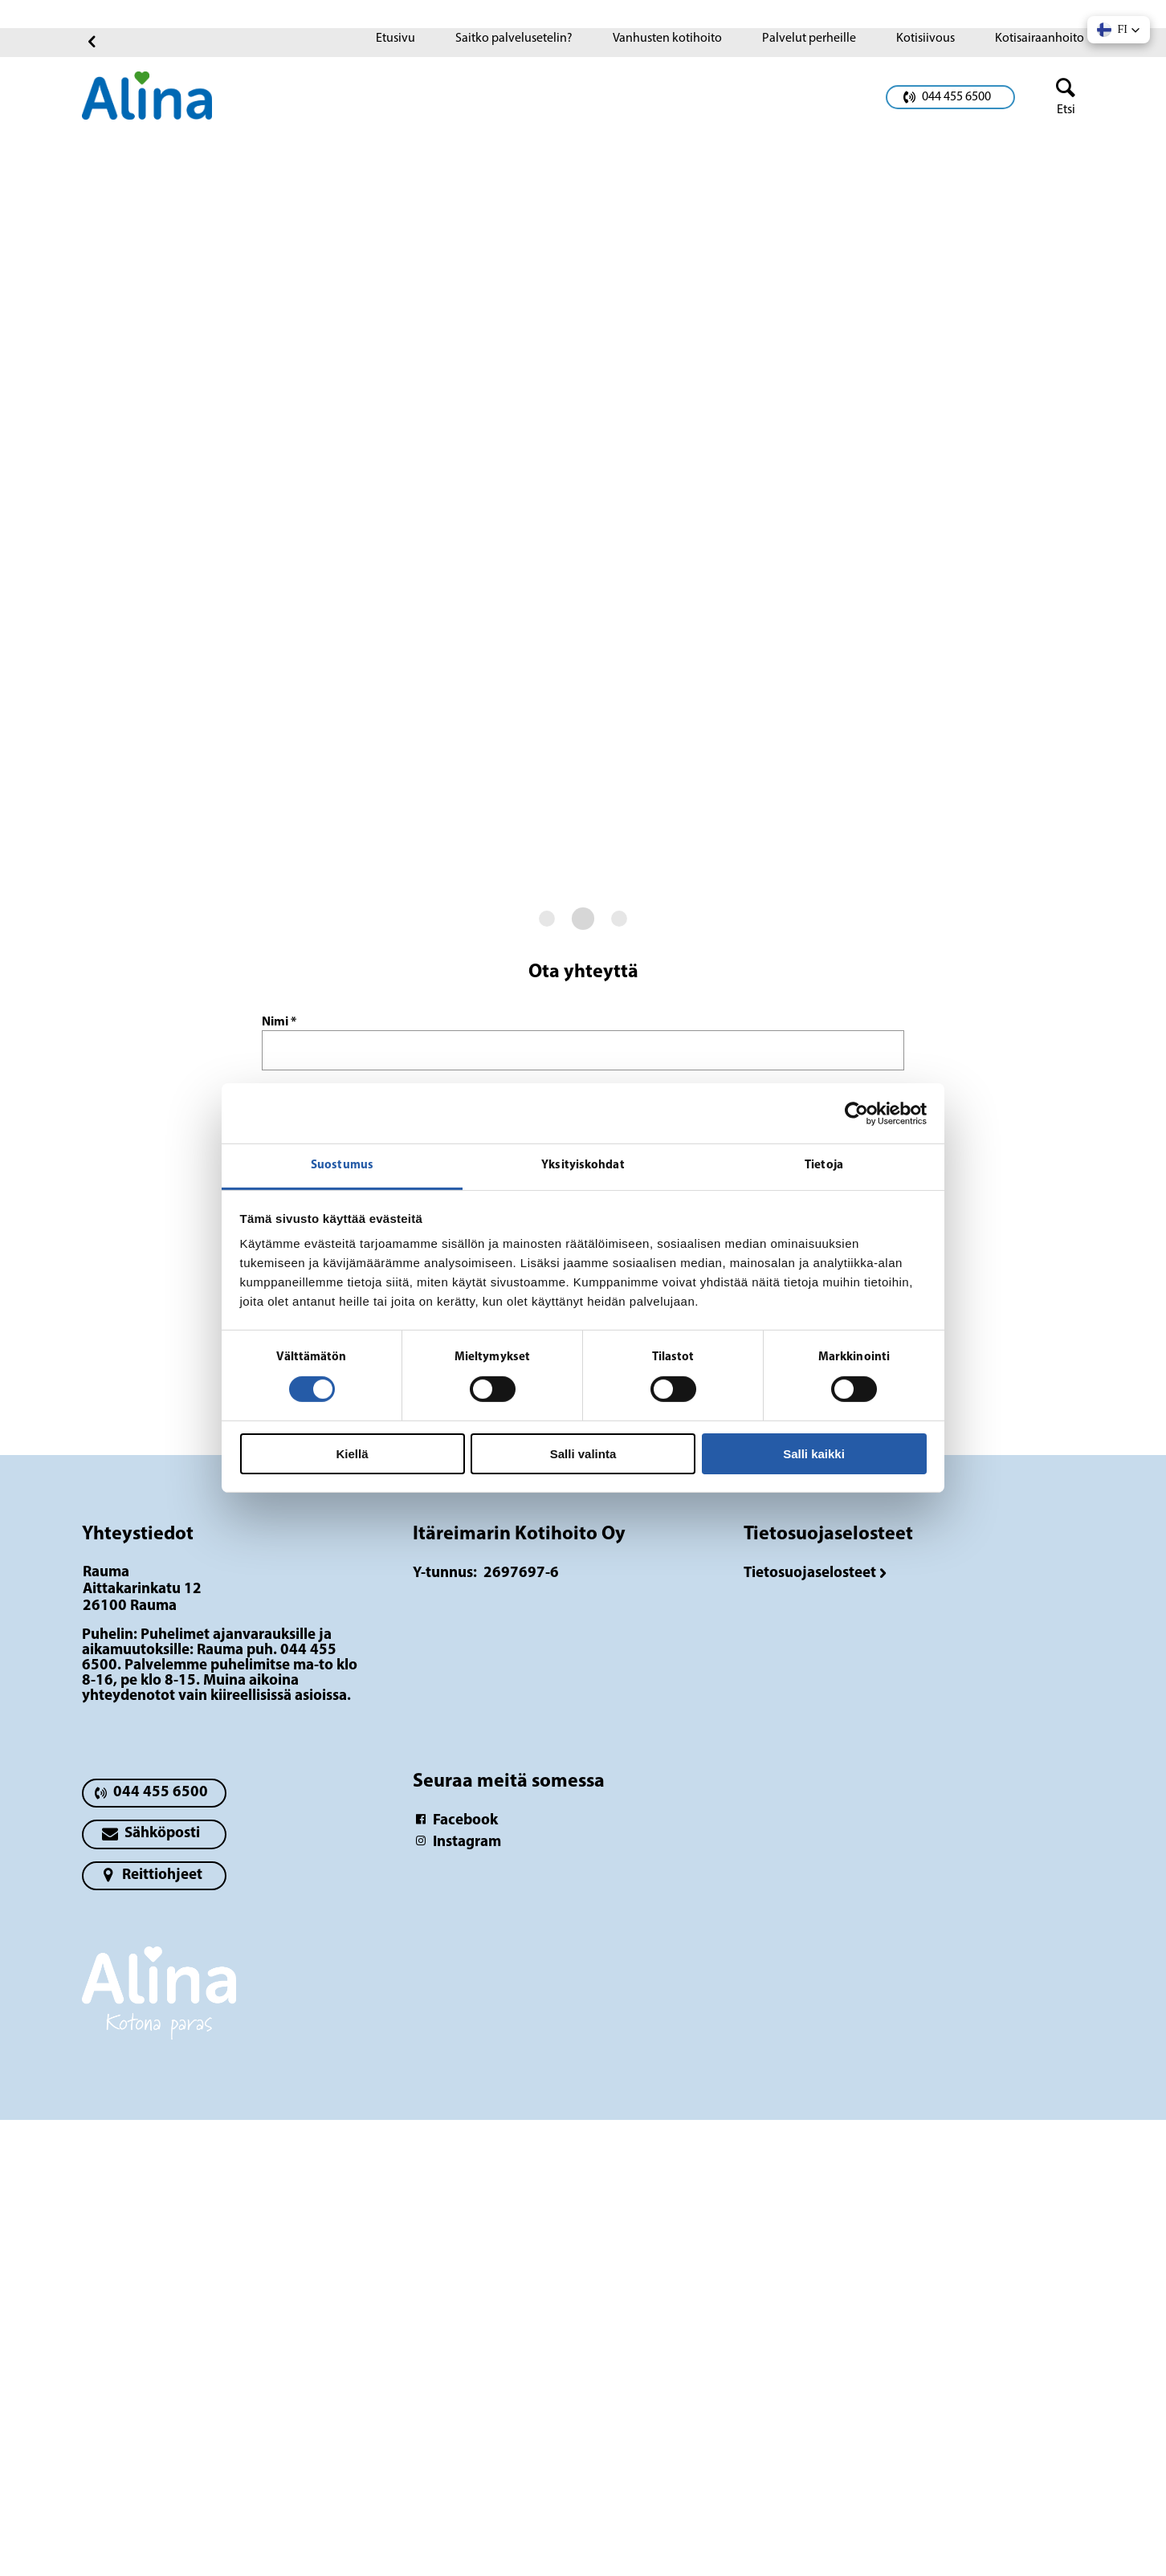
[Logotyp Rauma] (159, 2001)
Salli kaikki (814, 1454)
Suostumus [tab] (342, 1166)
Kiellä (352, 1454)
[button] (1118, 29)
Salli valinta (583, 1454)
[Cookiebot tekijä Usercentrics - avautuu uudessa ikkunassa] (856, 1113)
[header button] (1059, 97)
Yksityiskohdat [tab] (582, 1166)
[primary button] (950, 97)
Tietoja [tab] (824, 1166)
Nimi (279, 1022)
